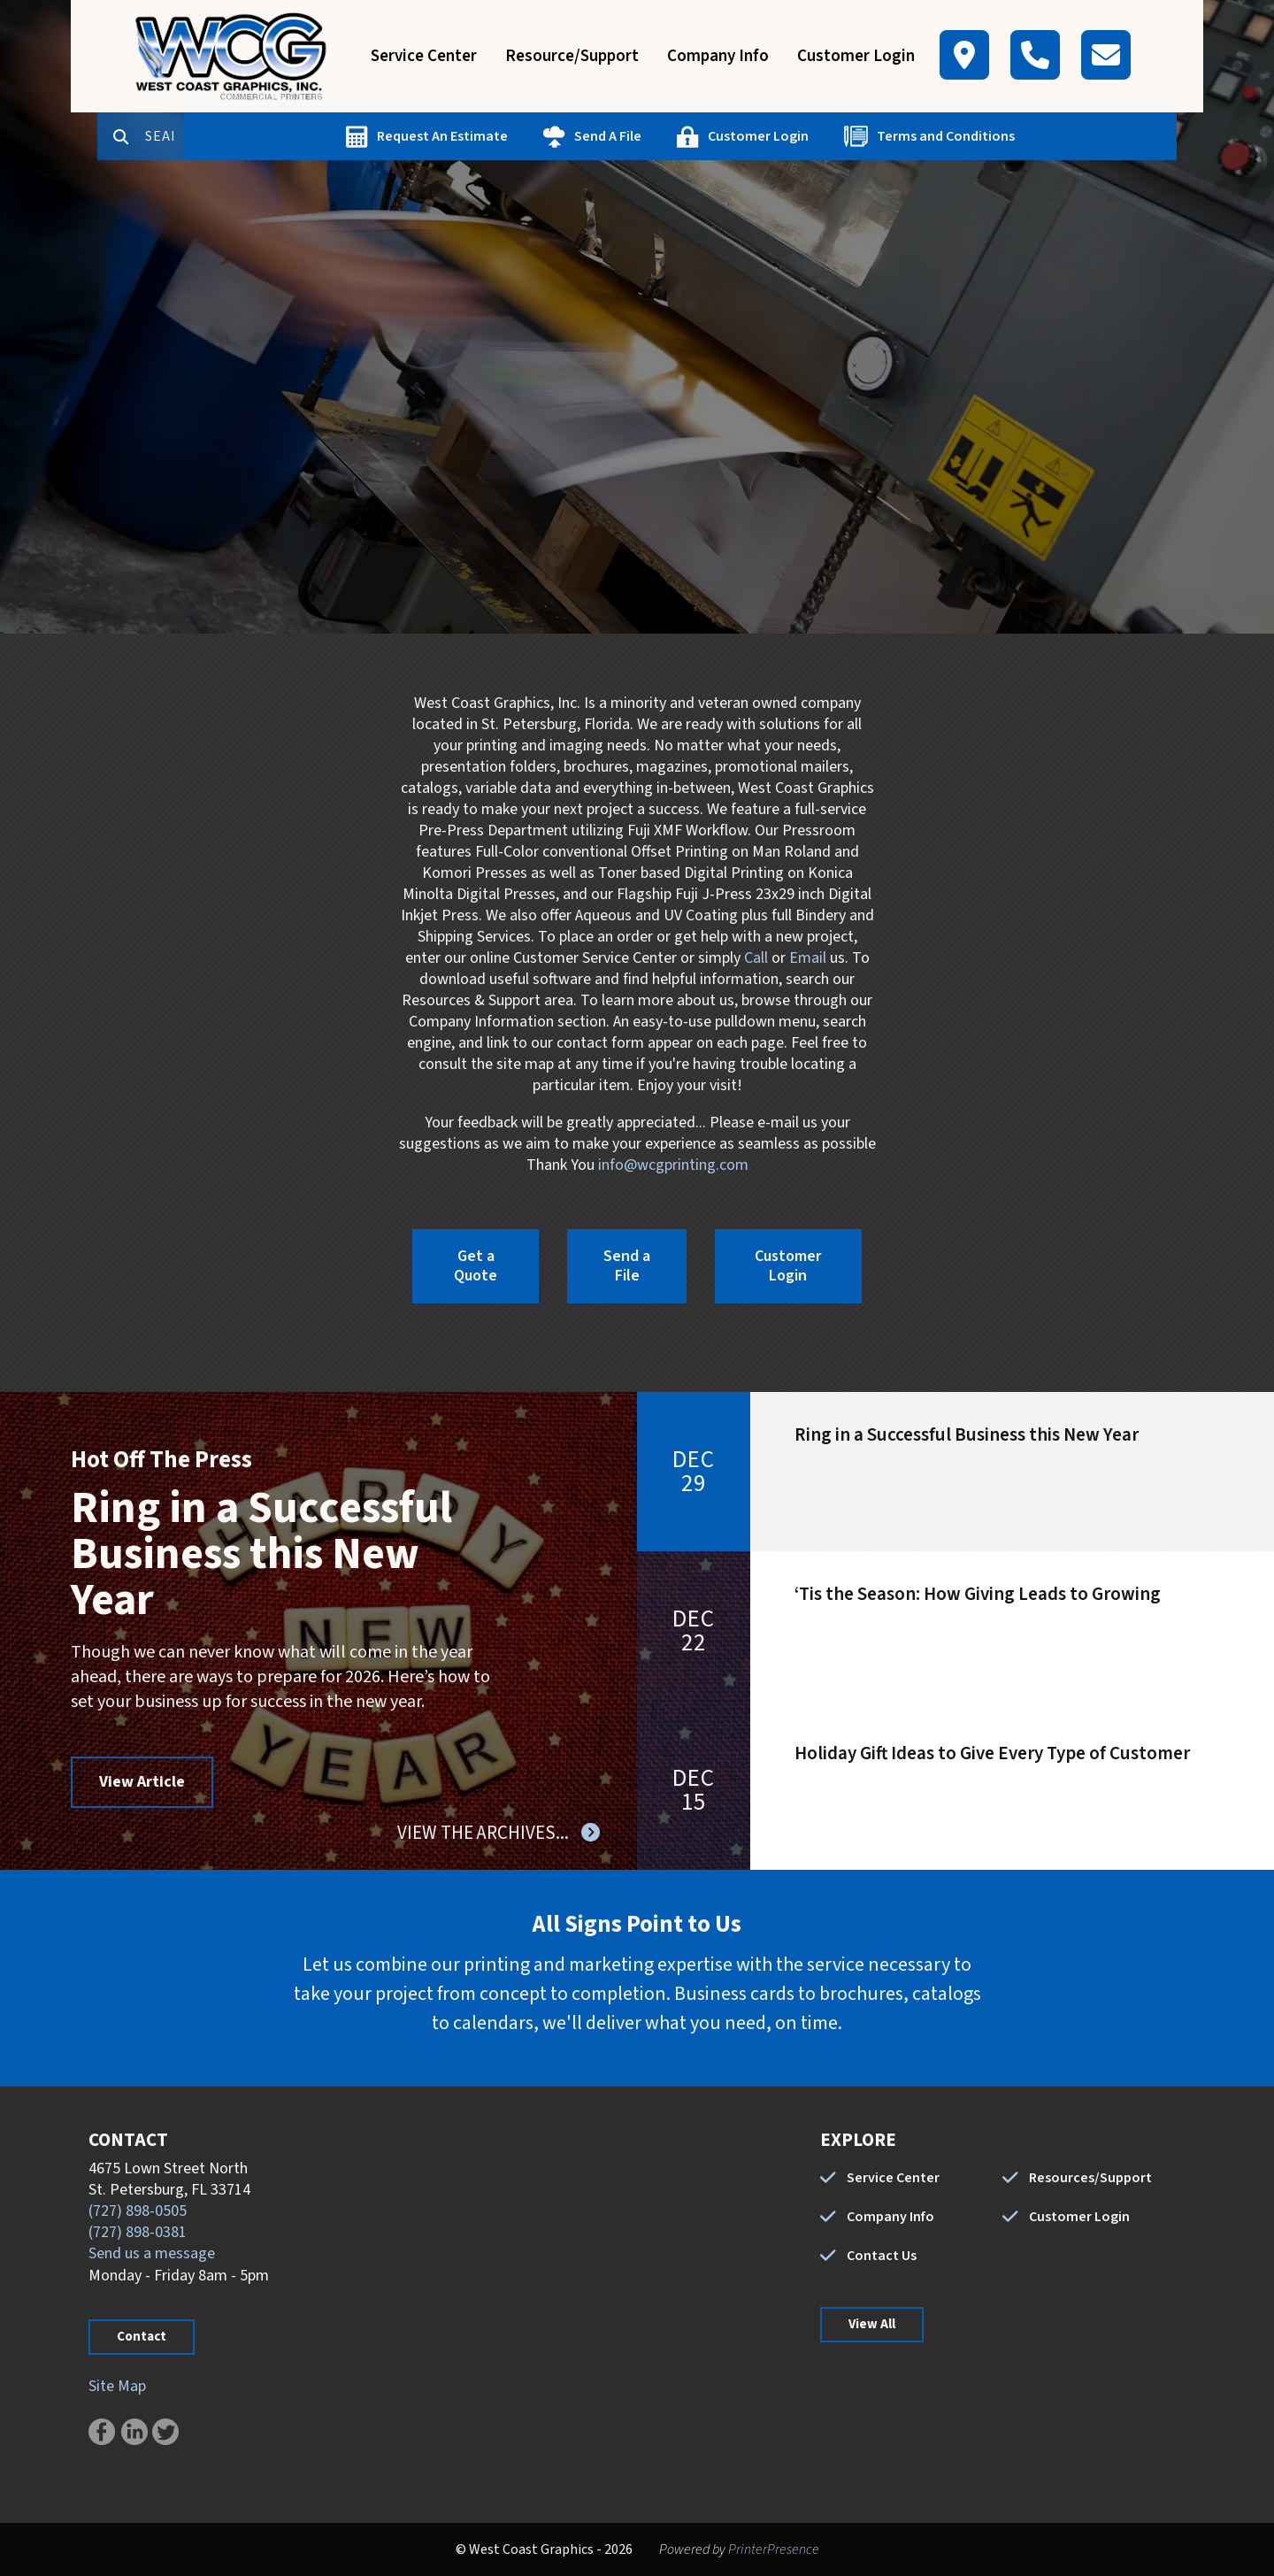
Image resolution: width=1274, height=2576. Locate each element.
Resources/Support (1090, 2178)
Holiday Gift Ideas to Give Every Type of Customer (992, 1753)
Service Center (424, 56)
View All (871, 2324)
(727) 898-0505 (137, 2211)
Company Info (718, 56)
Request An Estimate (511, 136)
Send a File (626, 1266)
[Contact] (1106, 55)
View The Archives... (484, 1832)
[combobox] (233, 136)
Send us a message (151, 2253)
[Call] (1035, 55)
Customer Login (856, 56)
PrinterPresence (773, 2549)
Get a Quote (475, 1266)
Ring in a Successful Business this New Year (261, 1554)
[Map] (964, 55)
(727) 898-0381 (137, 2232)
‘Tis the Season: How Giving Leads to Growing (977, 1593)
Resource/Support (572, 56)
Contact (141, 2336)
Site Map (117, 2386)
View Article (142, 1782)
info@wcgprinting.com (673, 1165)
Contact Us (882, 2255)
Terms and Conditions (1015, 136)
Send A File (676, 136)
